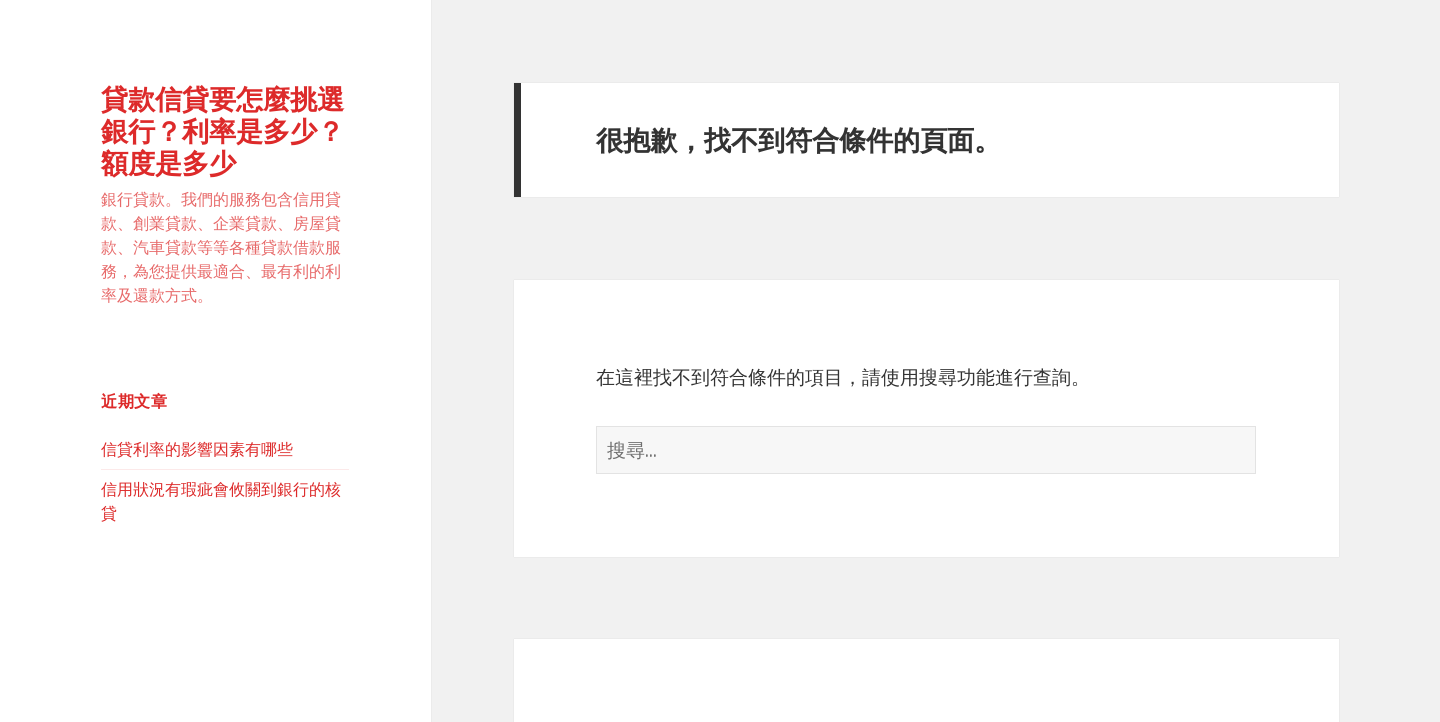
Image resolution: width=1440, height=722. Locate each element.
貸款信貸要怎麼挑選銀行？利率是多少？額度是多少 (222, 130)
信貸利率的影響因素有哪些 (197, 449)
